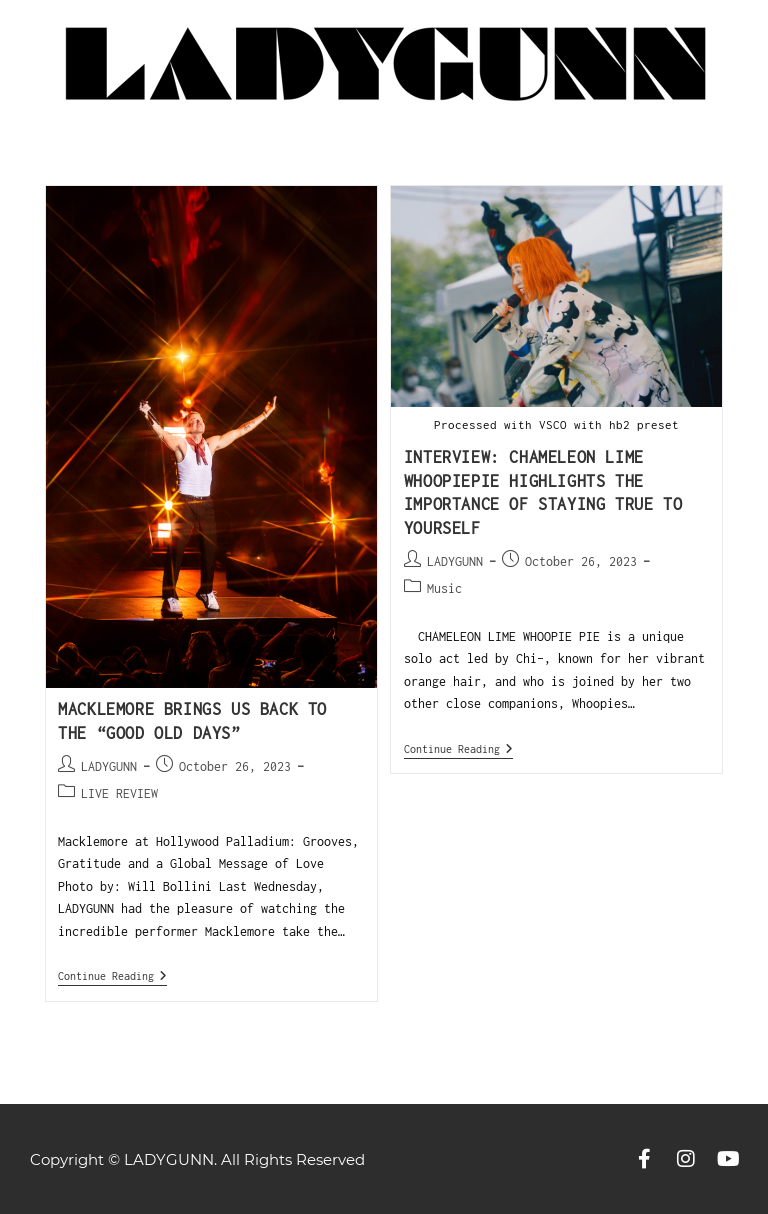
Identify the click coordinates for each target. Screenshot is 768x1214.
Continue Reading (112, 975)
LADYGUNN (109, 766)
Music (444, 588)
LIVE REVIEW (119, 793)
